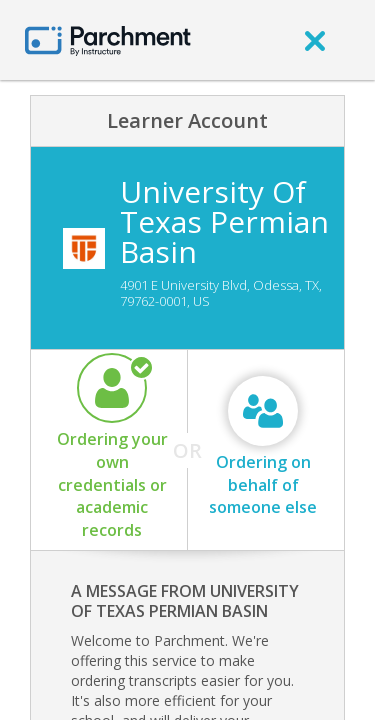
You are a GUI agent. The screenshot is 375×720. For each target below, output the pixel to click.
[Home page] (108, 39)
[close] (315, 40)
